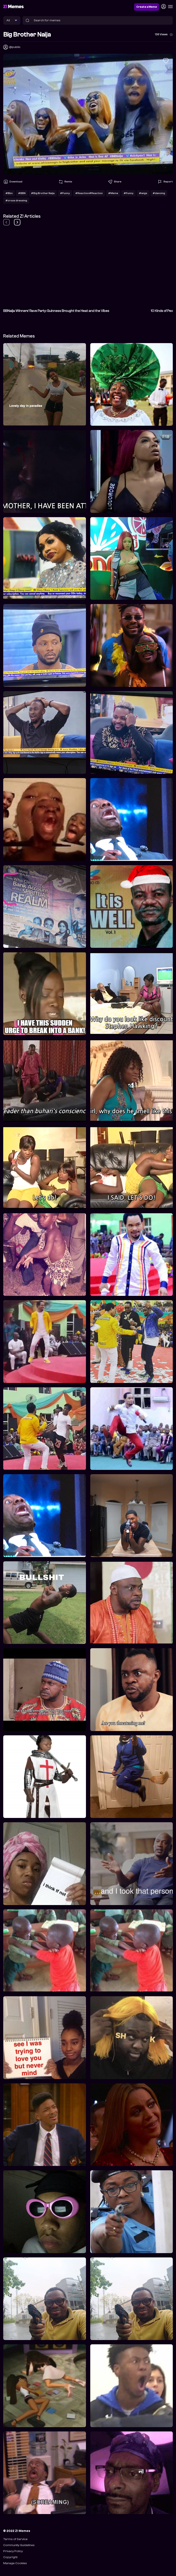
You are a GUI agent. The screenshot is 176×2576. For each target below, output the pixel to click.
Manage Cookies (15, 2563)
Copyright (10, 2557)
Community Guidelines (19, 2545)
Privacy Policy (13, 2551)
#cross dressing (16, 200)
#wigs (143, 193)
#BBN (22, 193)
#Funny (65, 193)
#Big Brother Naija (43, 193)
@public (14, 47)
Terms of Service (15, 2539)
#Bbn (9, 193)
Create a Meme (146, 6)
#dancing (159, 193)
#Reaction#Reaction (89, 193)
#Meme (113, 193)
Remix (65, 182)
